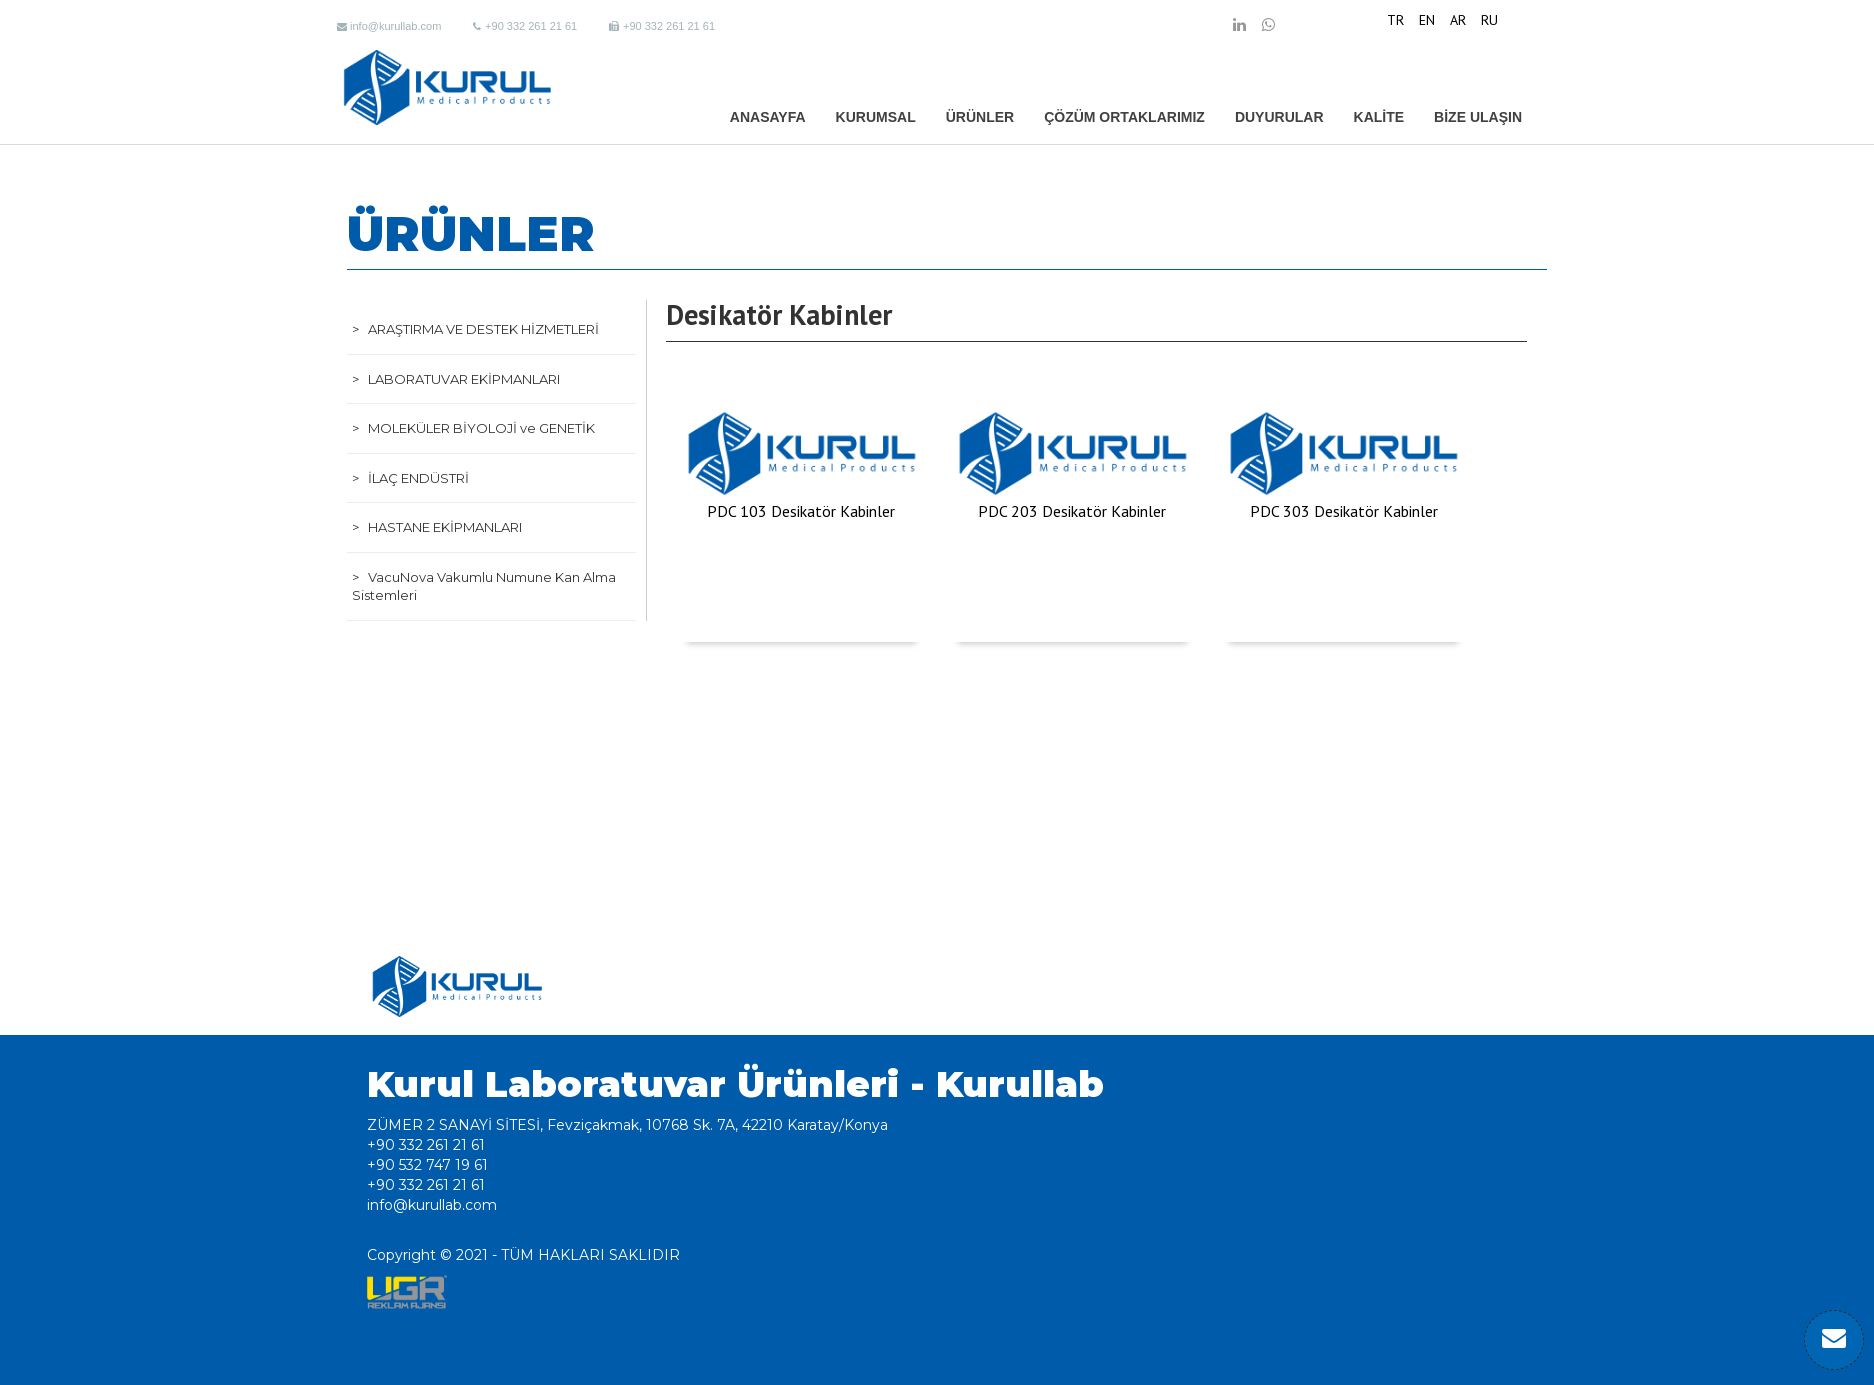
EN (1427, 20)
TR (1395, 20)
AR (1458, 20)
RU (1489, 20)
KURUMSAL (876, 117)
